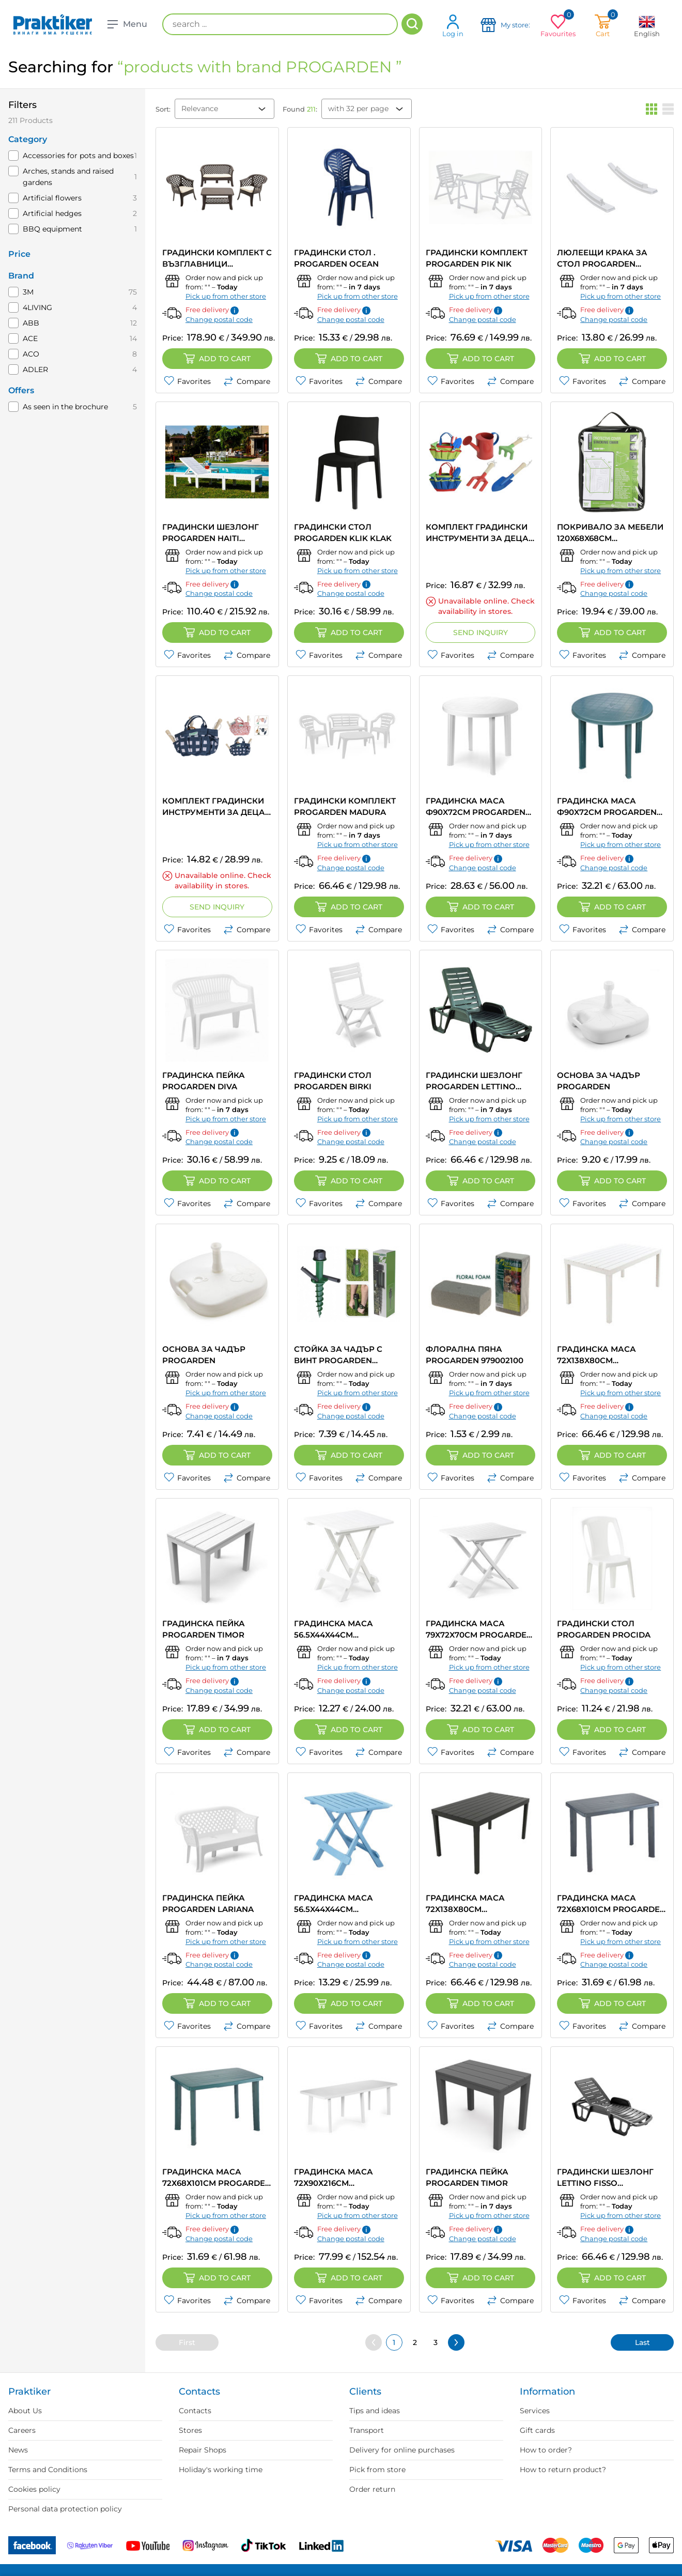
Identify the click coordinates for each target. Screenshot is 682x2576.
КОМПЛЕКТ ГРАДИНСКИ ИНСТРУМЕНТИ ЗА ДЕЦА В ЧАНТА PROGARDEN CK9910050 (477, 533)
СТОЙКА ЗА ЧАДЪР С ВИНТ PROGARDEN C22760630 (338, 1355)
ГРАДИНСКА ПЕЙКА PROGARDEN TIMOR (203, 1629)
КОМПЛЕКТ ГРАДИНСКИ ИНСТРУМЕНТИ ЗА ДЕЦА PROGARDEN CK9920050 (213, 807)
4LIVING (37, 307)
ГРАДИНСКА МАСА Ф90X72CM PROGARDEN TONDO (607, 807)
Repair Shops (202, 2450)
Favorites (187, 381)
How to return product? (563, 2469)
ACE (30, 338)
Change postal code (219, 319)
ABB (31, 323)
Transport (366, 2430)
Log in (452, 25)
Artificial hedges (52, 213)
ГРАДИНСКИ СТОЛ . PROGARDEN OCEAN (336, 258)
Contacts (195, 2410)
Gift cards (537, 2430)
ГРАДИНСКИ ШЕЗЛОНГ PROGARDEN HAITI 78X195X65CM (210, 533)
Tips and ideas (374, 2410)
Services (535, 2410)
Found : (300, 109)
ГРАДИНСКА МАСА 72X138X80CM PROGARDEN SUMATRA (604, 1355)
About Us (25, 2410)
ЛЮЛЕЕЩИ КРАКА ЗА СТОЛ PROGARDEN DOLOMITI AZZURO (602, 259)
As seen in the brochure (65, 406)
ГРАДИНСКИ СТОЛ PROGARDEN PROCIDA (603, 1629)
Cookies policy (34, 2489)
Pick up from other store (225, 296)
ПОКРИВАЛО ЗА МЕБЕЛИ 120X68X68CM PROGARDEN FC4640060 (610, 533)
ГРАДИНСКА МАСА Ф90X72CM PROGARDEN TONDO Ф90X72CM (475, 807)
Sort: (163, 109)
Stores (190, 2430)
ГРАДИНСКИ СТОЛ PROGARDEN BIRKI (332, 1080)
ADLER (35, 369)
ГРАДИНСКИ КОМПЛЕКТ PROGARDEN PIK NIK (477, 258)
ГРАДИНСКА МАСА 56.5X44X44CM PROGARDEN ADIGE (334, 1629)
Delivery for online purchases (402, 2450)
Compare (246, 381)
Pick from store (377, 2469)
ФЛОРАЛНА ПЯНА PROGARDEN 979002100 (474, 1354)
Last (642, 2342)
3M (28, 292)
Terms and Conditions (47, 2469)
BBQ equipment (52, 229)
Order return (372, 2489)
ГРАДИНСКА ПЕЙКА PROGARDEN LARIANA (208, 1903)
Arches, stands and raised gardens (68, 176)
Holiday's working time (220, 2469)
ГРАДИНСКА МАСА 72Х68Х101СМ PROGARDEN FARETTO (611, 1904)
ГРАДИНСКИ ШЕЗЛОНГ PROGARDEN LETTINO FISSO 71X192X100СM (474, 1081)
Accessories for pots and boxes (78, 155)
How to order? (546, 2450)
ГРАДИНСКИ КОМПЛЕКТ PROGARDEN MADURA (345, 806)
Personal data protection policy (65, 2508)
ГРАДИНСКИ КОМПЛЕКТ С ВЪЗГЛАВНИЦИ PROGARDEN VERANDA (217, 259)
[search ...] (280, 24)
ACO (31, 354)
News (18, 2450)
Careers (22, 2430)
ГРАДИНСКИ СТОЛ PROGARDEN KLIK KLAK (343, 532)
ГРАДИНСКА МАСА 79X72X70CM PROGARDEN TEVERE (479, 1629)
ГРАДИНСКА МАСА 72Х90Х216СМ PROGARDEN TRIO (333, 2178)
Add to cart (217, 358)
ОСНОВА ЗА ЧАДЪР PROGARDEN (598, 1080)
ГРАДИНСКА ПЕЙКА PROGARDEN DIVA (203, 1080)
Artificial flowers (52, 198)
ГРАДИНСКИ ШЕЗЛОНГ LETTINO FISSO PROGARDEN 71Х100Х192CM (605, 2178)
